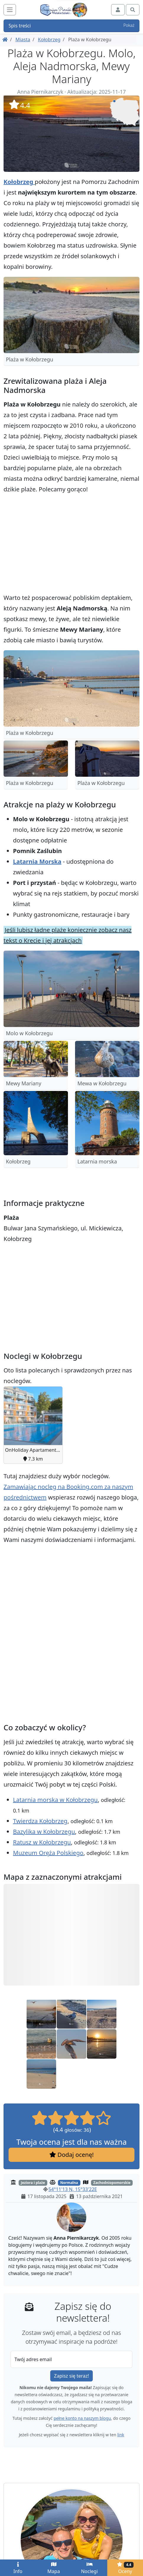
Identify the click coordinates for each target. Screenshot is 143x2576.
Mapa (53, 2568)
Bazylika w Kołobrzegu (44, 1832)
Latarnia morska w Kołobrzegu (55, 1800)
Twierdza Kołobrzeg (40, 1821)
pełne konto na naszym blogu (82, 2418)
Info (17, 2568)
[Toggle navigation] (10, 9)
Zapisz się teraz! (71, 2376)
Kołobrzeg (49, 39)
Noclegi (89, 2568)
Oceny (125, 2568)
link (120, 2434)
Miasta (22, 39)
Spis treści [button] (71, 25)
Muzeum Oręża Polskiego (48, 1853)
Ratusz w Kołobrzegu (42, 1842)
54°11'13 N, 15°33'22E (72, 2189)
